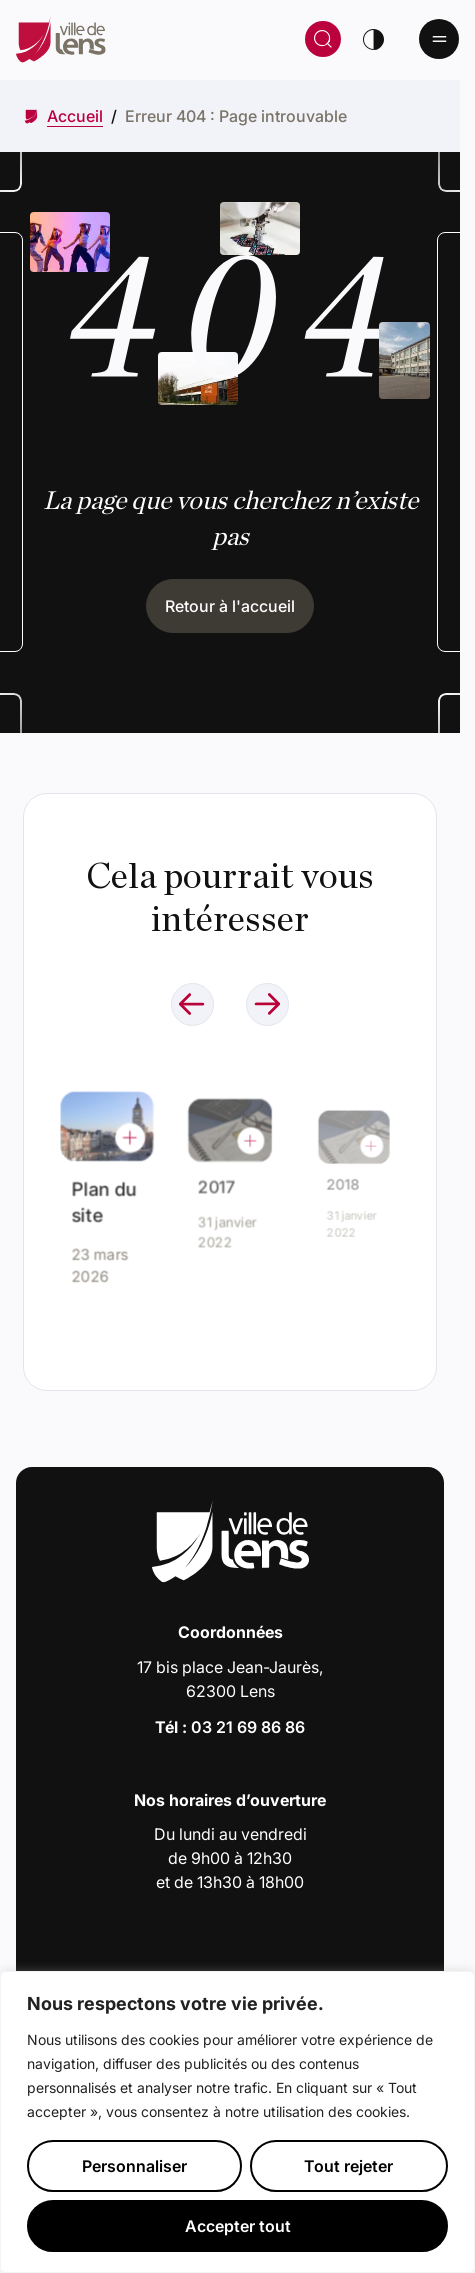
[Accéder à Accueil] (75, 116)
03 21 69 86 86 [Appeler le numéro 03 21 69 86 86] (248, 1727)
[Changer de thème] (373, 39)
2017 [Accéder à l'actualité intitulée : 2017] (221, 1182)
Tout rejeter (348, 2166)
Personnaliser (134, 2166)
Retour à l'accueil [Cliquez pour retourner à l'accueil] (230, 606)
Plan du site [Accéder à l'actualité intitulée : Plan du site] (104, 1199)
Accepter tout (238, 2226)
